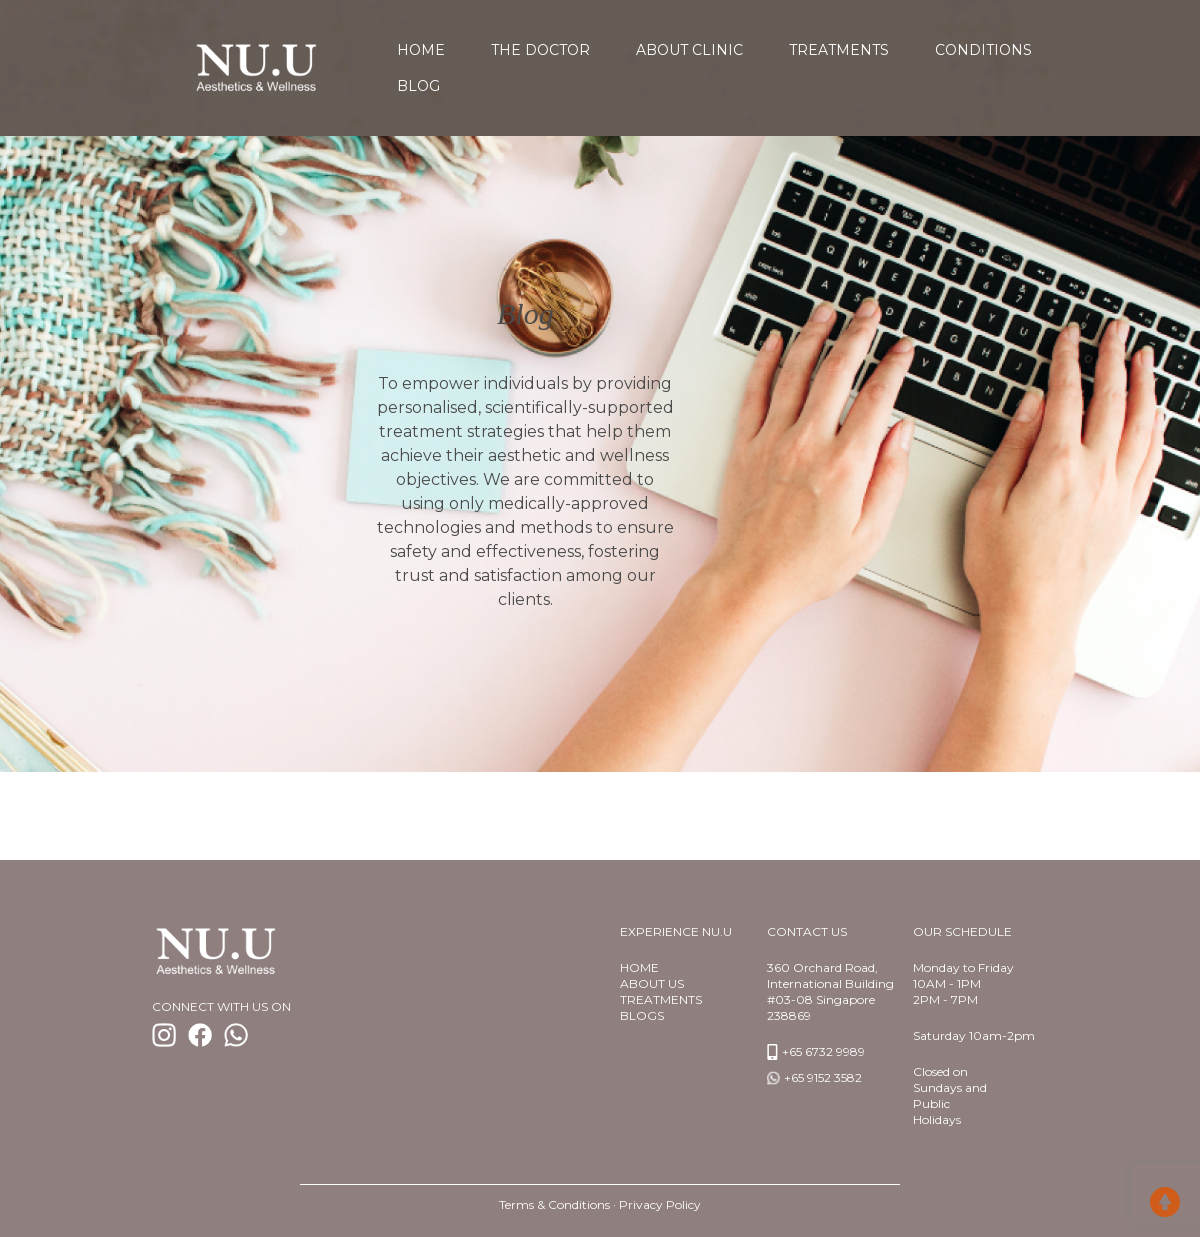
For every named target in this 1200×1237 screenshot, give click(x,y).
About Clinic (689, 50)
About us (652, 983)
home (421, 50)
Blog (418, 86)
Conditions (983, 50)
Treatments (839, 50)
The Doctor (540, 50)
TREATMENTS (661, 999)
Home (639, 967)
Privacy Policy (660, 1204)
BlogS (642, 1015)
